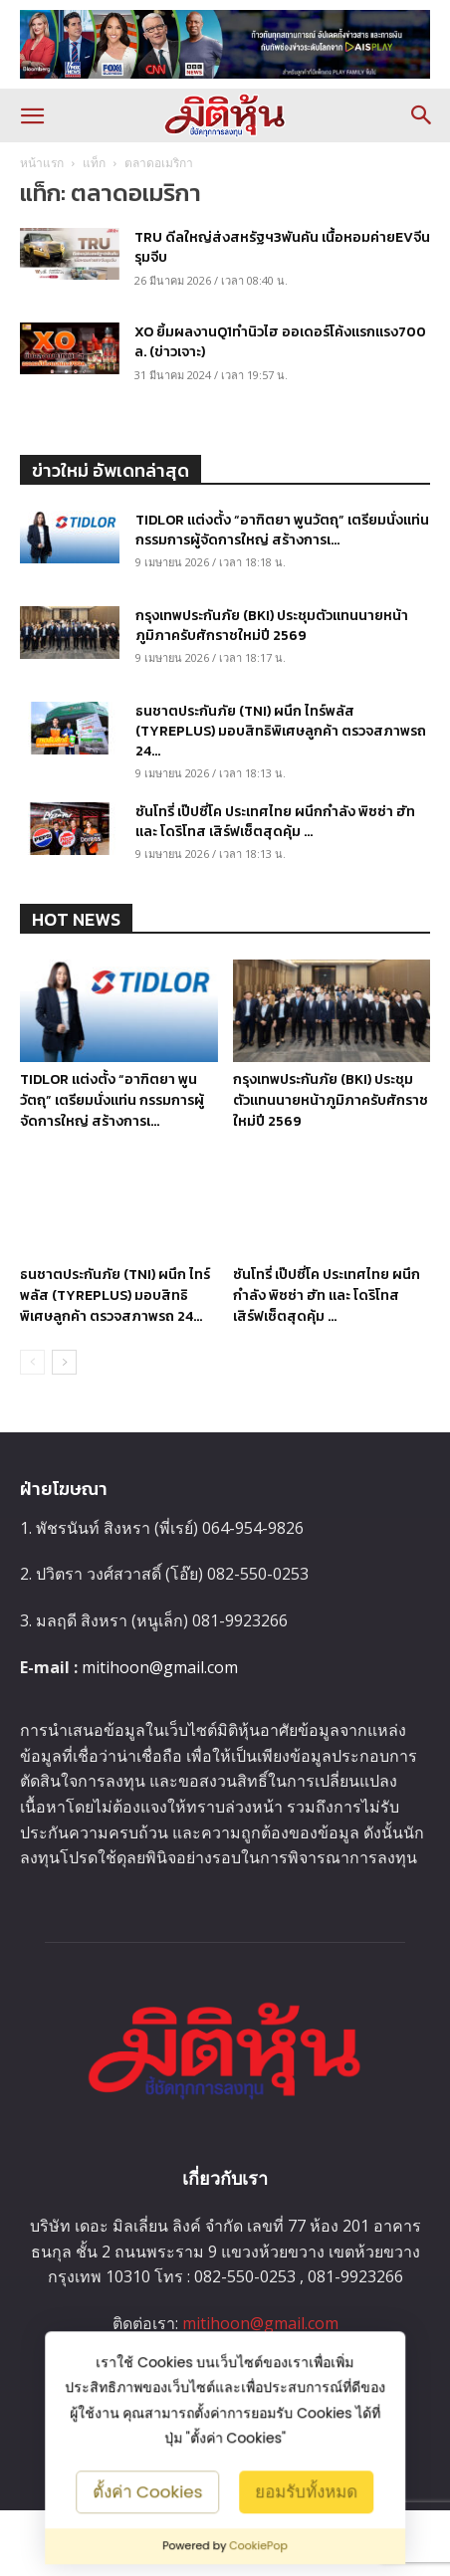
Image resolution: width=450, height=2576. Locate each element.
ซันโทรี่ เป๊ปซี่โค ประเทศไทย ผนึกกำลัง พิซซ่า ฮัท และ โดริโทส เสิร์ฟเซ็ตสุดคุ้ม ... (275, 821)
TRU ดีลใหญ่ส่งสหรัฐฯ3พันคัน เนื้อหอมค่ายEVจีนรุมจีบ (282, 247)
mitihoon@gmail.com (160, 1699)
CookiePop (258, 2546)
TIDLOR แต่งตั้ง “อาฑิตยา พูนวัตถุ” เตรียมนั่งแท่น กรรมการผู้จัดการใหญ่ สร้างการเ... (282, 530)
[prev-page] (32, 1395)
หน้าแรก (42, 162)
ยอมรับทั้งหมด (306, 2491)
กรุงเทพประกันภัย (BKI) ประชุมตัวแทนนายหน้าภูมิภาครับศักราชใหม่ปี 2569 (271, 625)
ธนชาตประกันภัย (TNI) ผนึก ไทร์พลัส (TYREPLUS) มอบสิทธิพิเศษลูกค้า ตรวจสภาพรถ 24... (280, 731)
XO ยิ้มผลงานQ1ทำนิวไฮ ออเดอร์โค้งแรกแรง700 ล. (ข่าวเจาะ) (280, 342)
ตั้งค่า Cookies (148, 2491)
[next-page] (64, 1395)
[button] (32, 115)
